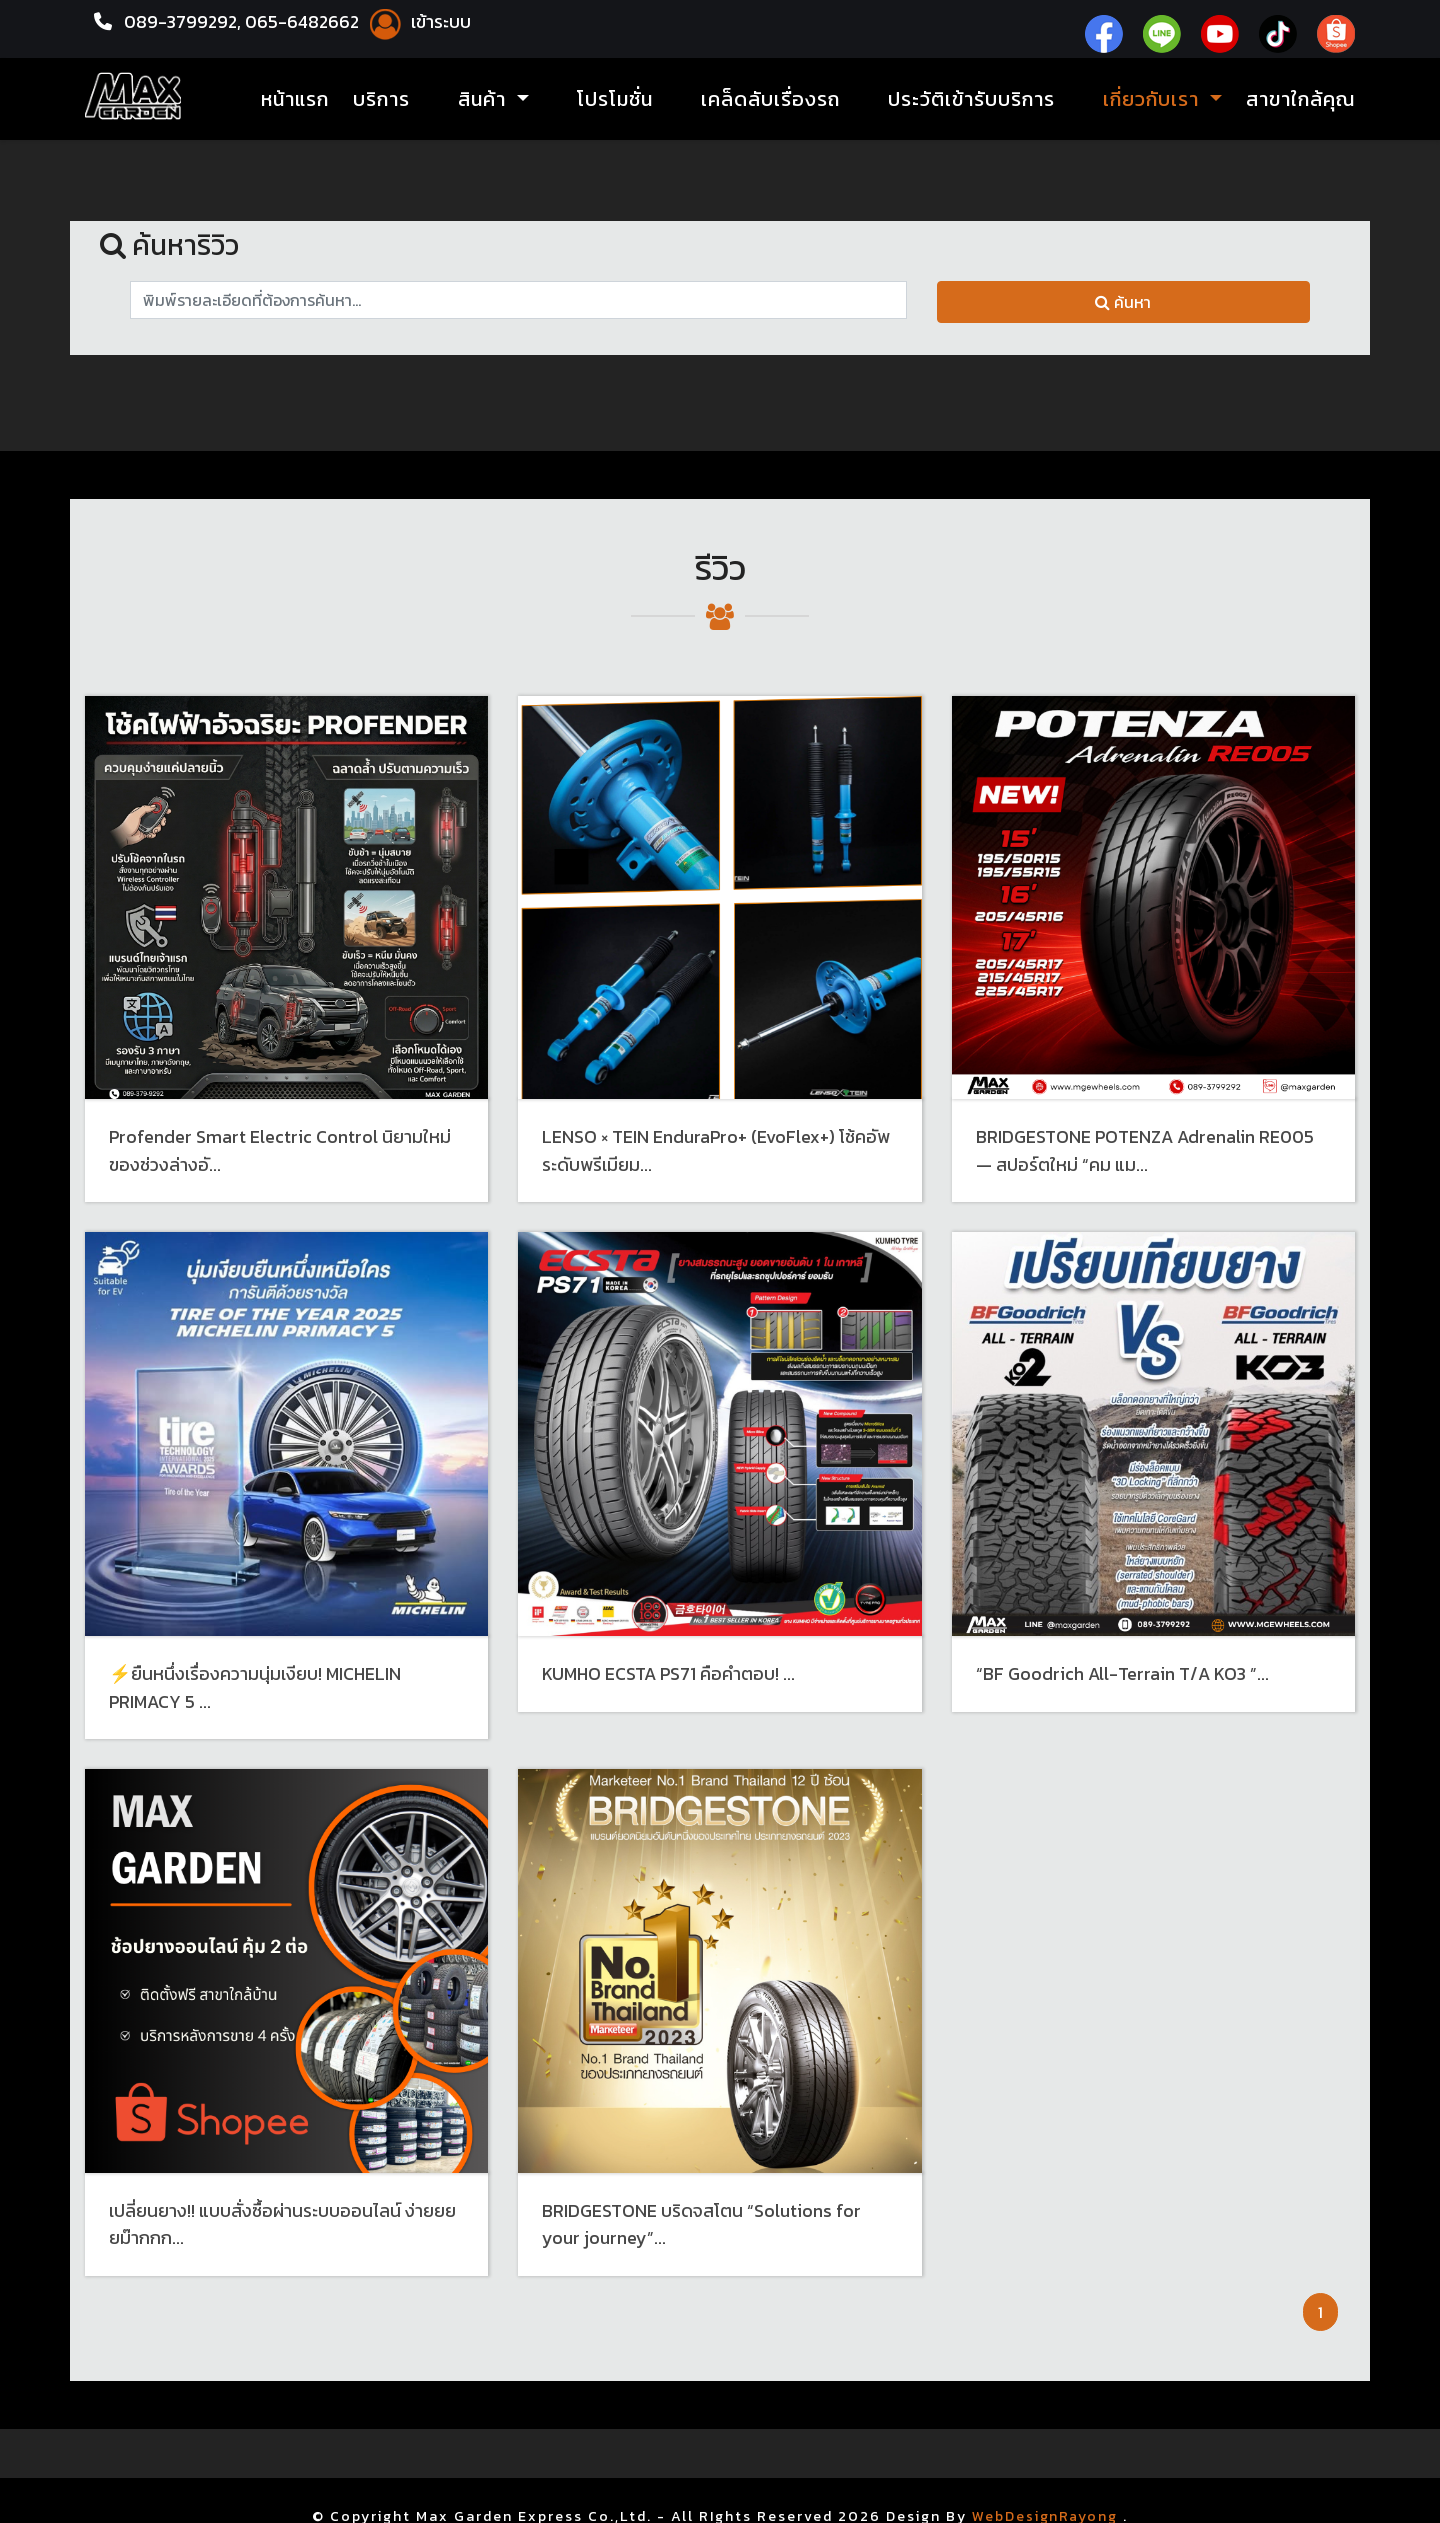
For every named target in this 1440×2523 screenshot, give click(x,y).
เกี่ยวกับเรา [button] (1154, 100)
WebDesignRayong (1045, 2512)
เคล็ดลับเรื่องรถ (770, 100)
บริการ (381, 100)
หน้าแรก (295, 100)
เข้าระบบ (423, 21)
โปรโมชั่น (615, 100)
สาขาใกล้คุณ (1300, 100)
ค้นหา (1123, 302)
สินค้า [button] (485, 100)
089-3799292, (184, 21)
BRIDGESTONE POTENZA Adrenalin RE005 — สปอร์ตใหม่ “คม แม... (1147, 1150)
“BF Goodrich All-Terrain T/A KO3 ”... (1124, 1671)
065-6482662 (308, 21)
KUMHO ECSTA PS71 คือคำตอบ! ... (670, 1671)
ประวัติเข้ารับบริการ (971, 100)
